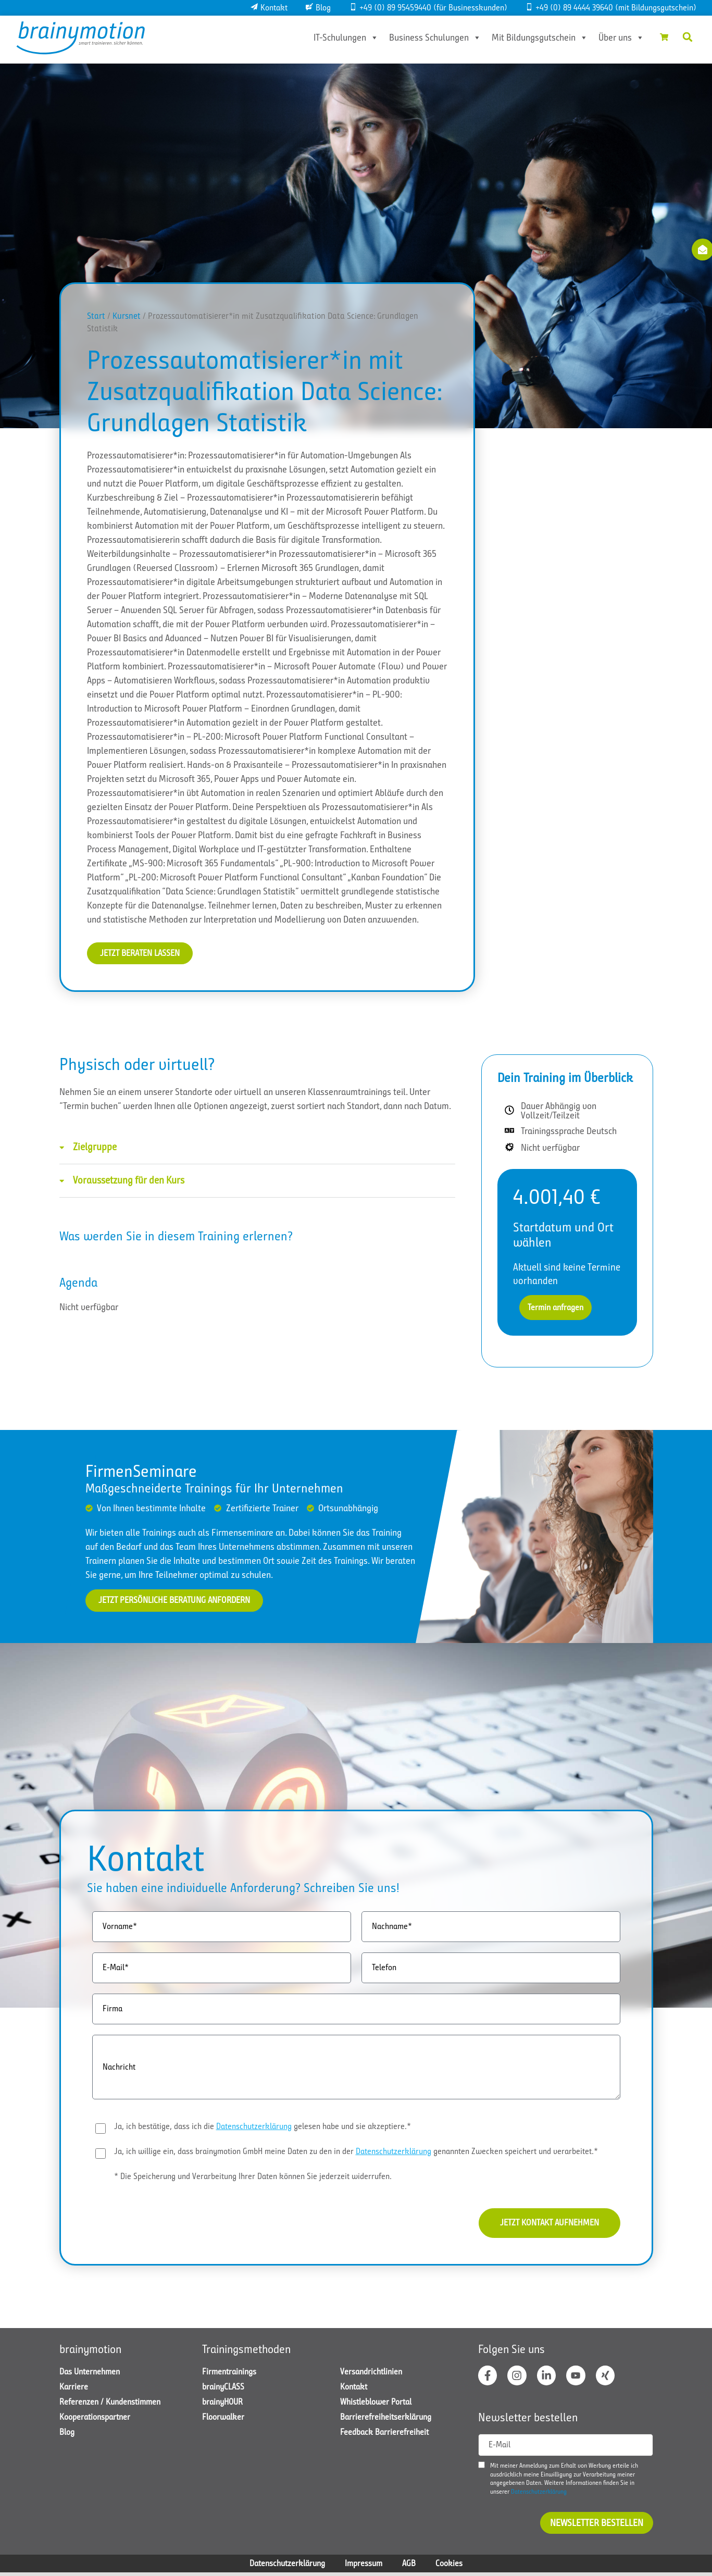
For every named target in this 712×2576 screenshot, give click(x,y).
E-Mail (499, 2448)
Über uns (616, 37)
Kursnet (127, 315)
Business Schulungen (430, 37)
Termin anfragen (555, 1308)
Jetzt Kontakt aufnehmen (545, 2225)
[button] (687, 37)
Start (96, 315)
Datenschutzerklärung (254, 2127)
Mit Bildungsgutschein (534, 37)
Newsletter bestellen (596, 2526)
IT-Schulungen (340, 37)
